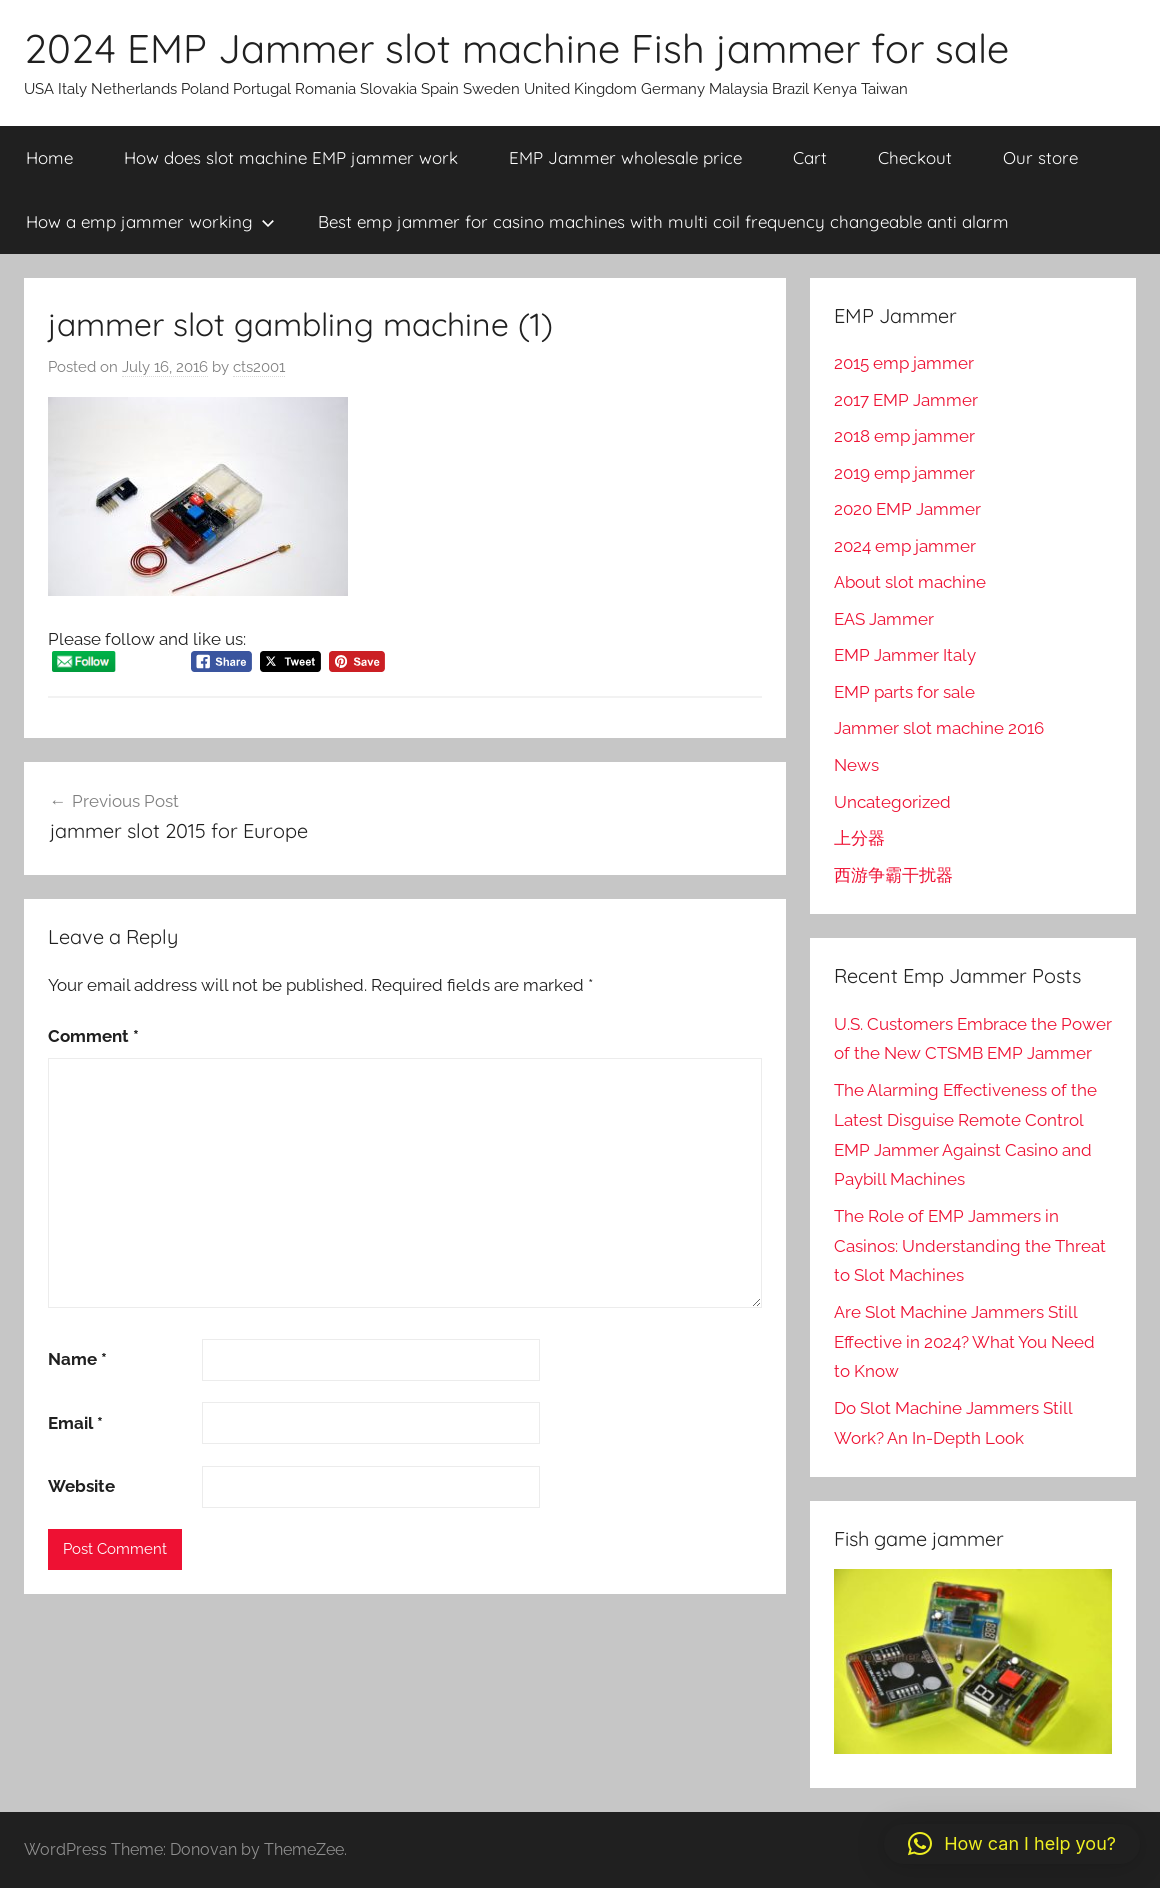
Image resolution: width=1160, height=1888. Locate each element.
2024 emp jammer (905, 546)
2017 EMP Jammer (906, 400)
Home (49, 157)
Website (81, 1486)
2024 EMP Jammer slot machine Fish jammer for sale (516, 48)
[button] (1012, 1844)
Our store (1040, 157)
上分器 (859, 838)
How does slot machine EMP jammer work (291, 157)
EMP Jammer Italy (905, 655)
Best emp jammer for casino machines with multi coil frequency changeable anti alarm (663, 221)
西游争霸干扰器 (893, 875)
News (856, 765)
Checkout (915, 157)
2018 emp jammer (904, 436)
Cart (810, 157)
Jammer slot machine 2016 (939, 728)
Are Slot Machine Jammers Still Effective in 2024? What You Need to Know (964, 1342)
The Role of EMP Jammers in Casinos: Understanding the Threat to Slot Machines (970, 1246)
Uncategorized (892, 802)
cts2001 (259, 367)
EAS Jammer (884, 619)
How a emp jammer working (150, 221)
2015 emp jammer (904, 363)
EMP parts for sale (904, 692)
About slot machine (910, 582)
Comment (93, 1036)
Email (75, 1423)
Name (77, 1359)
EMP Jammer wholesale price (625, 157)
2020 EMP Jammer (907, 509)
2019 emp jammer (904, 473)
